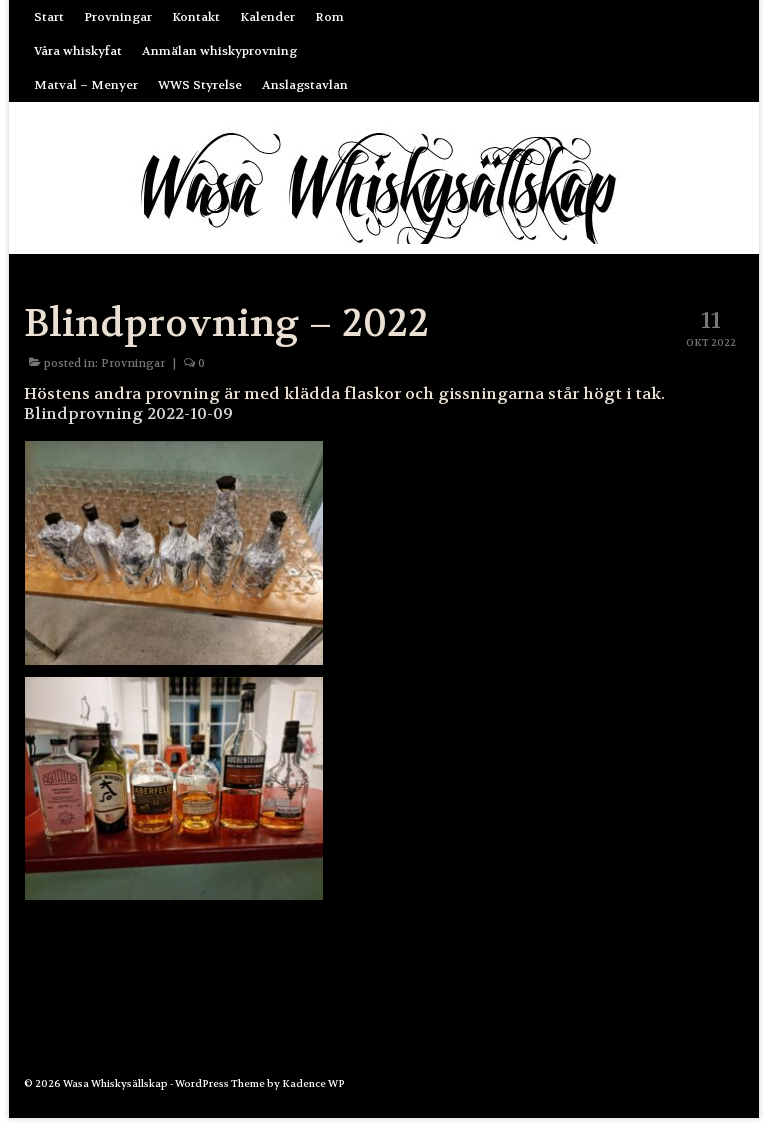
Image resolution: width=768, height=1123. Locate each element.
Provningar (133, 363)
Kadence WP (313, 1083)
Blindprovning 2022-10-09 (128, 413)
